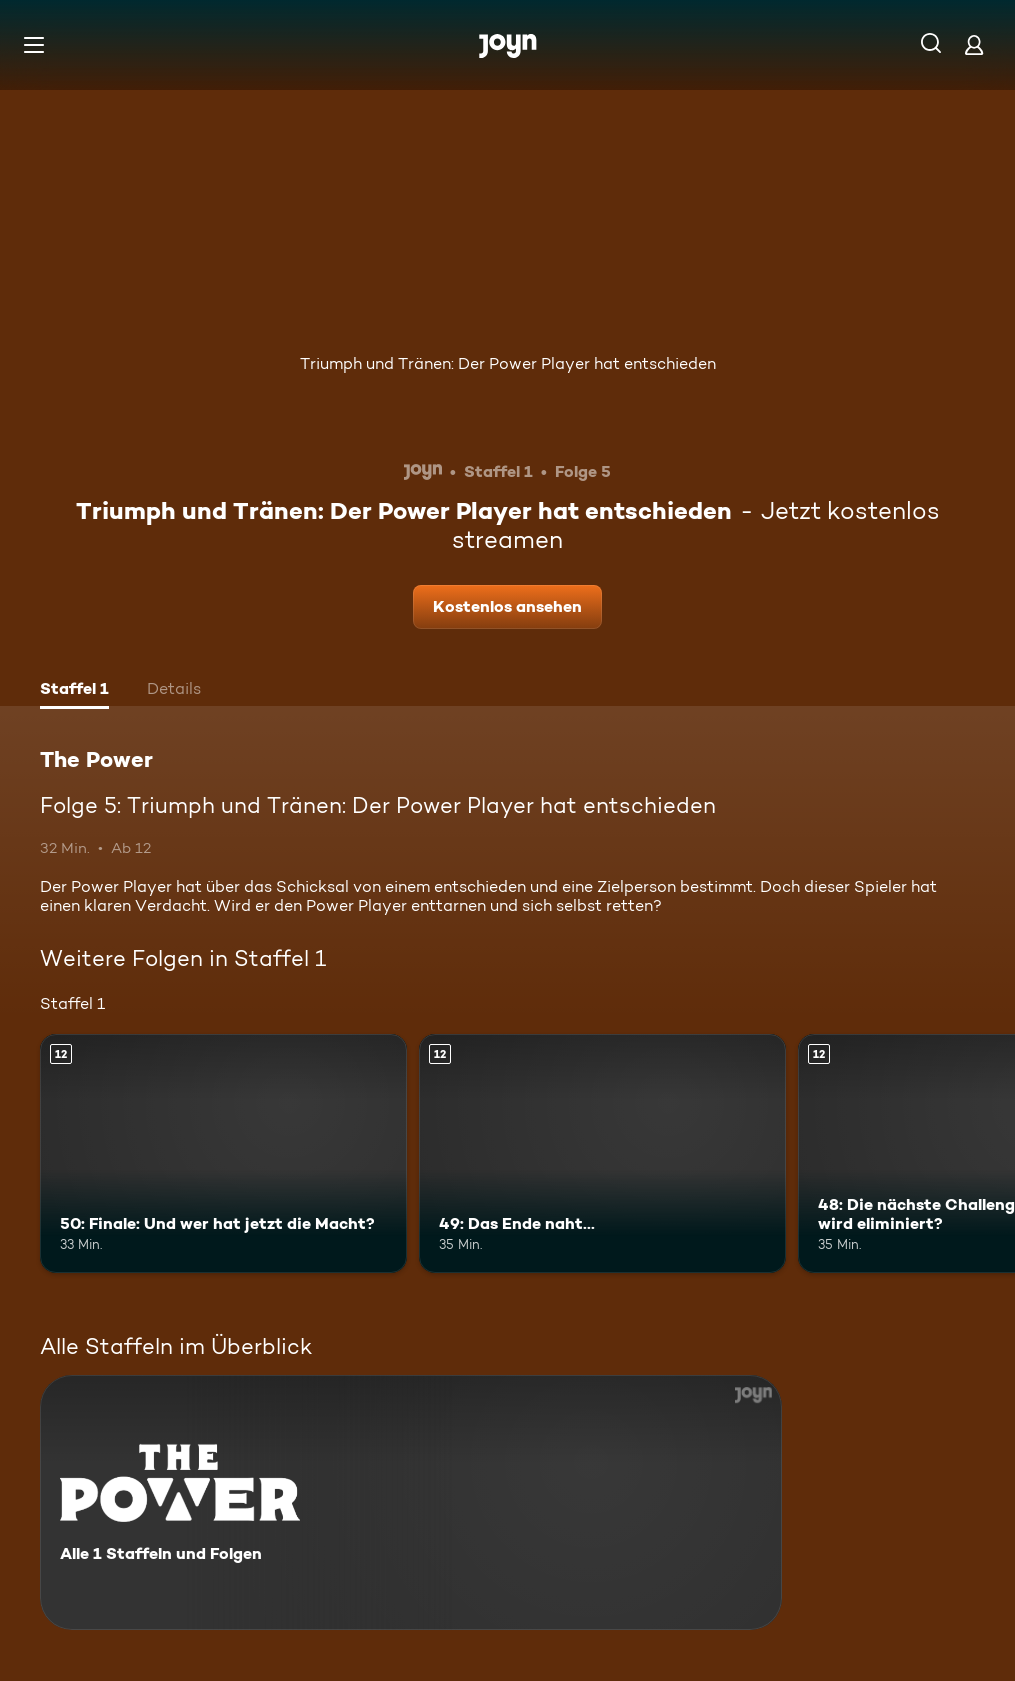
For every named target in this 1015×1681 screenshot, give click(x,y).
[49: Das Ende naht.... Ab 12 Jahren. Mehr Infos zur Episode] (602, 1153)
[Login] (974, 44)
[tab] (74, 691)
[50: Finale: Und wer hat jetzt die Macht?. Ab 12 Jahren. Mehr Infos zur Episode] (223, 1153)
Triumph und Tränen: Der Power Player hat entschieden (508, 363)
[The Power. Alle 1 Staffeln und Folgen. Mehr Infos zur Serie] (411, 1502)
